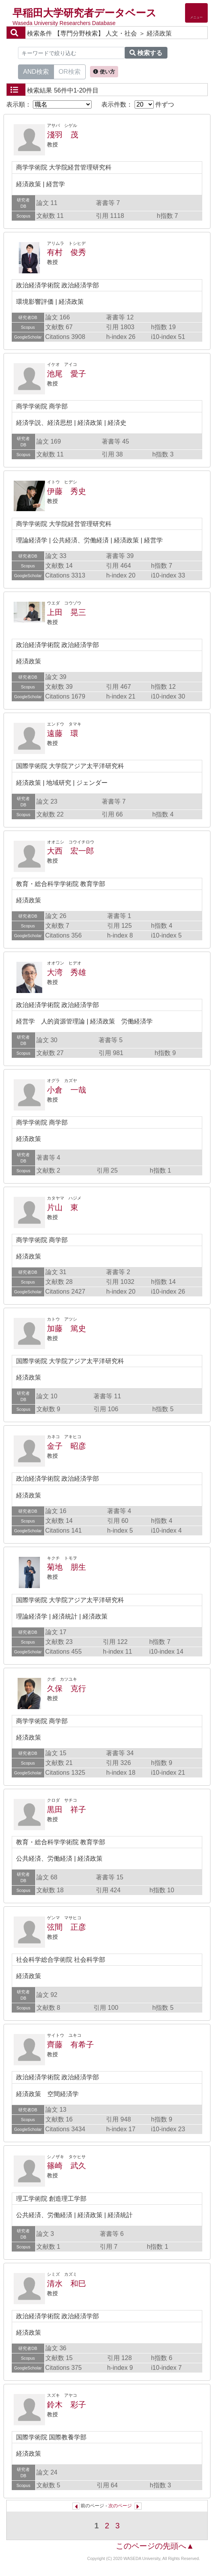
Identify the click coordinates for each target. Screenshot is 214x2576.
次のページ (120, 2505)
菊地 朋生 (66, 1567)
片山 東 (62, 1207)
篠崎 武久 (66, 2165)
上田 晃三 (66, 612)
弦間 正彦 (66, 1927)
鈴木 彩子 (66, 2404)
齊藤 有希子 (70, 2044)
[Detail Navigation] (196, 13)
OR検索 (70, 71)
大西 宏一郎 (70, 851)
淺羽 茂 (62, 134)
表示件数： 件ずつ (137, 104)
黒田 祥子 (66, 1809)
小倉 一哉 (66, 1090)
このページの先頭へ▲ (155, 2546)
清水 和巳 (66, 2283)
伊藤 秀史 (66, 491)
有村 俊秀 (66, 252)
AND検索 (36, 71)
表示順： (49, 104)
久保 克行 (66, 1688)
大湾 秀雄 (66, 972)
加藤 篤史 (66, 1328)
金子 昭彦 (66, 1446)
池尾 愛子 (66, 373)
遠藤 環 (62, 733)
